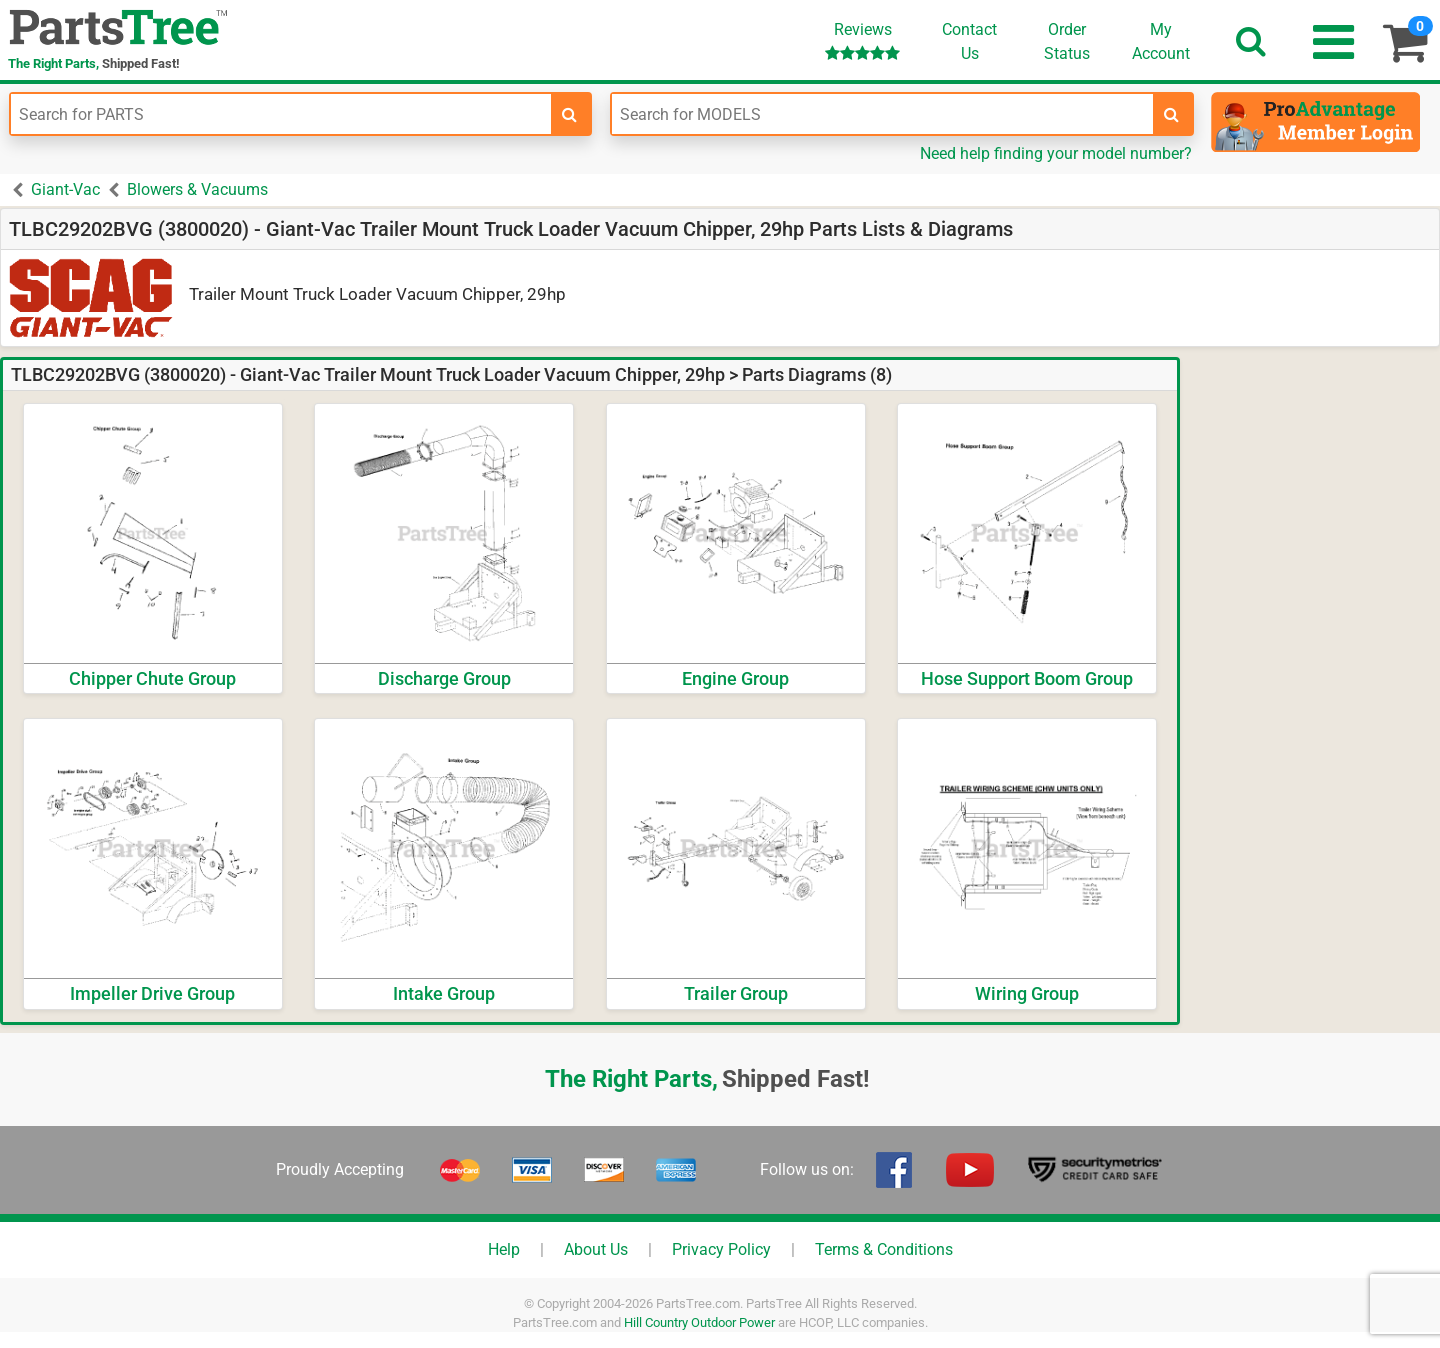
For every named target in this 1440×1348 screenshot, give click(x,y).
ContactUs (969, 41)
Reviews (862, 40)
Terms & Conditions (884, 1249)
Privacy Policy (721, 1249)
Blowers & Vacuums (197, 189)
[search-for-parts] (570, 114)
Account (1161, 41)
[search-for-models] (1172, 114)
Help (504, 1249)
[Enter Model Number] (882, 114)
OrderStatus (1067, 41)
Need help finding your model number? (1056, 153)
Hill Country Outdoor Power (699, 1322)
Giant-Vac (65, 189)
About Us (596, 1249)
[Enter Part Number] (281, 114)
